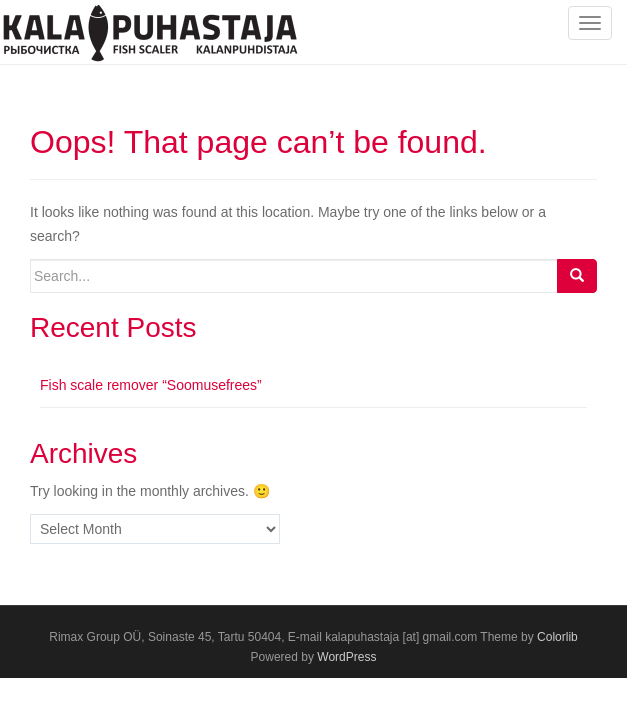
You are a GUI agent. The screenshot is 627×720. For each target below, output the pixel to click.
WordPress (346, 657)
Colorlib (557, 637)
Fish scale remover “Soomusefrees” (151, 385)
